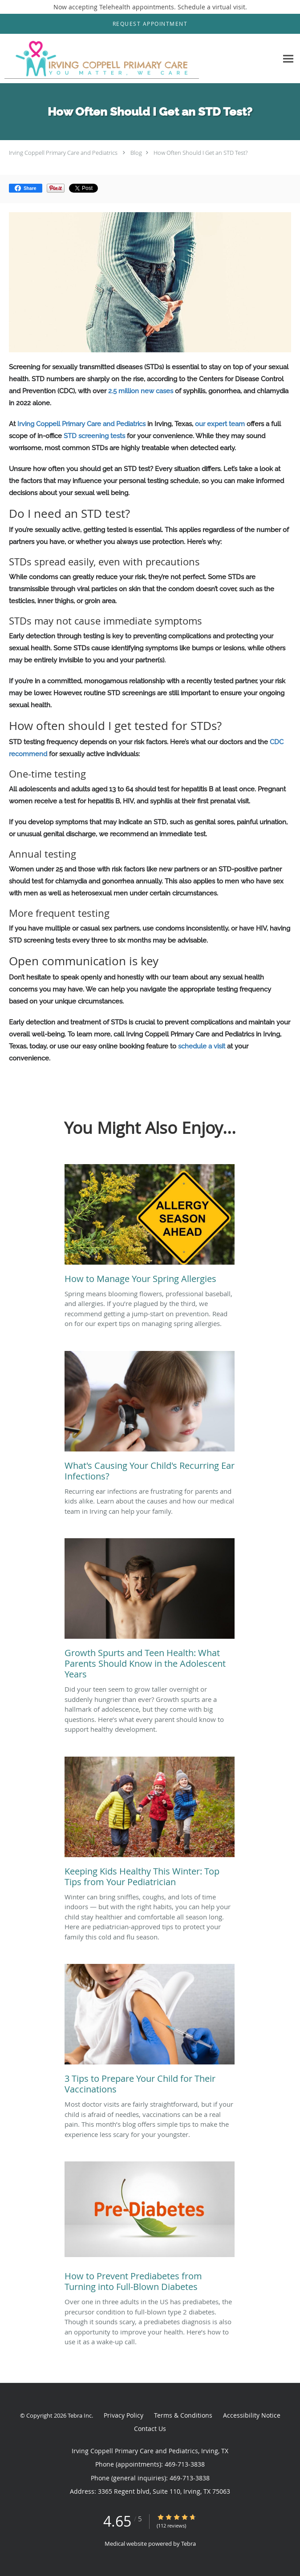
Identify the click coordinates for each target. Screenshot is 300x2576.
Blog (136, 153)
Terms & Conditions (183, 2415)
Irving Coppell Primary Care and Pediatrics (63, 153)
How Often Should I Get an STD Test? (200, 153)
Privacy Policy (123, 2415)
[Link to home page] (139, 58)
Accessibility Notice (251, 2415)
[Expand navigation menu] (288, 58)
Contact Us (150, 2428)
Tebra (188, 2544)
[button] (150, 24)
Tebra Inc (80, 2415)
